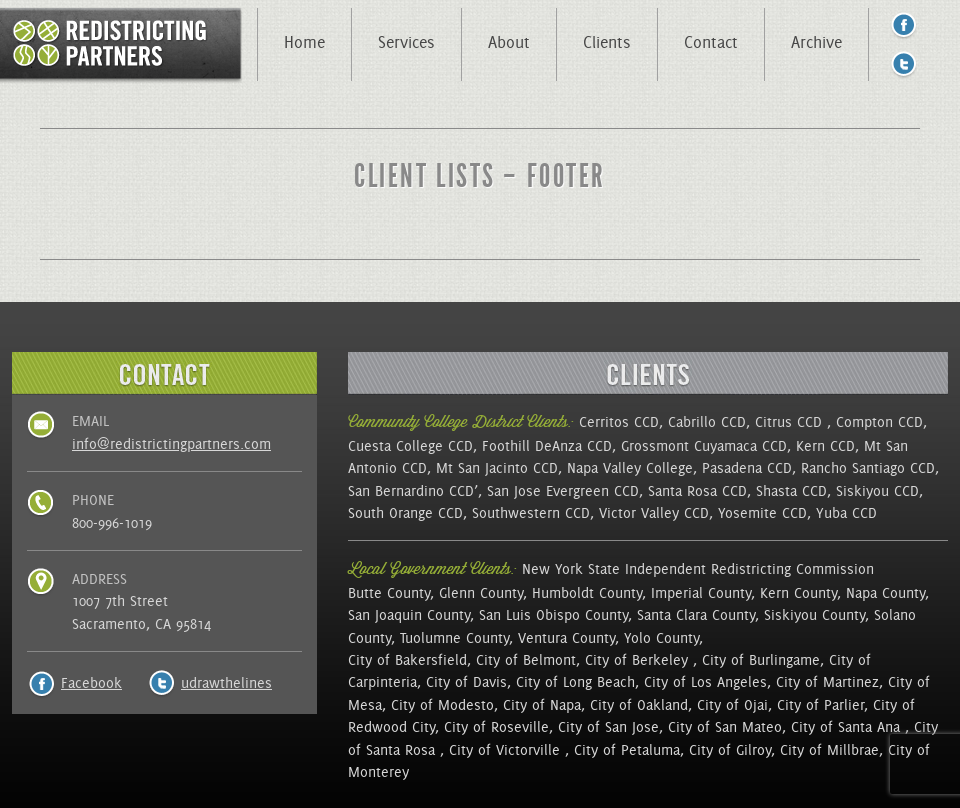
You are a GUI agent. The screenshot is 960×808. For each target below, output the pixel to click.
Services (406, 42)
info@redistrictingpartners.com (171, 444)
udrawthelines (226, 683)
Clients (607, 42)
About (509, 42)
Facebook (91, 683)
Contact (711, 42)
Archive (816, 42)
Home (304, 42)
